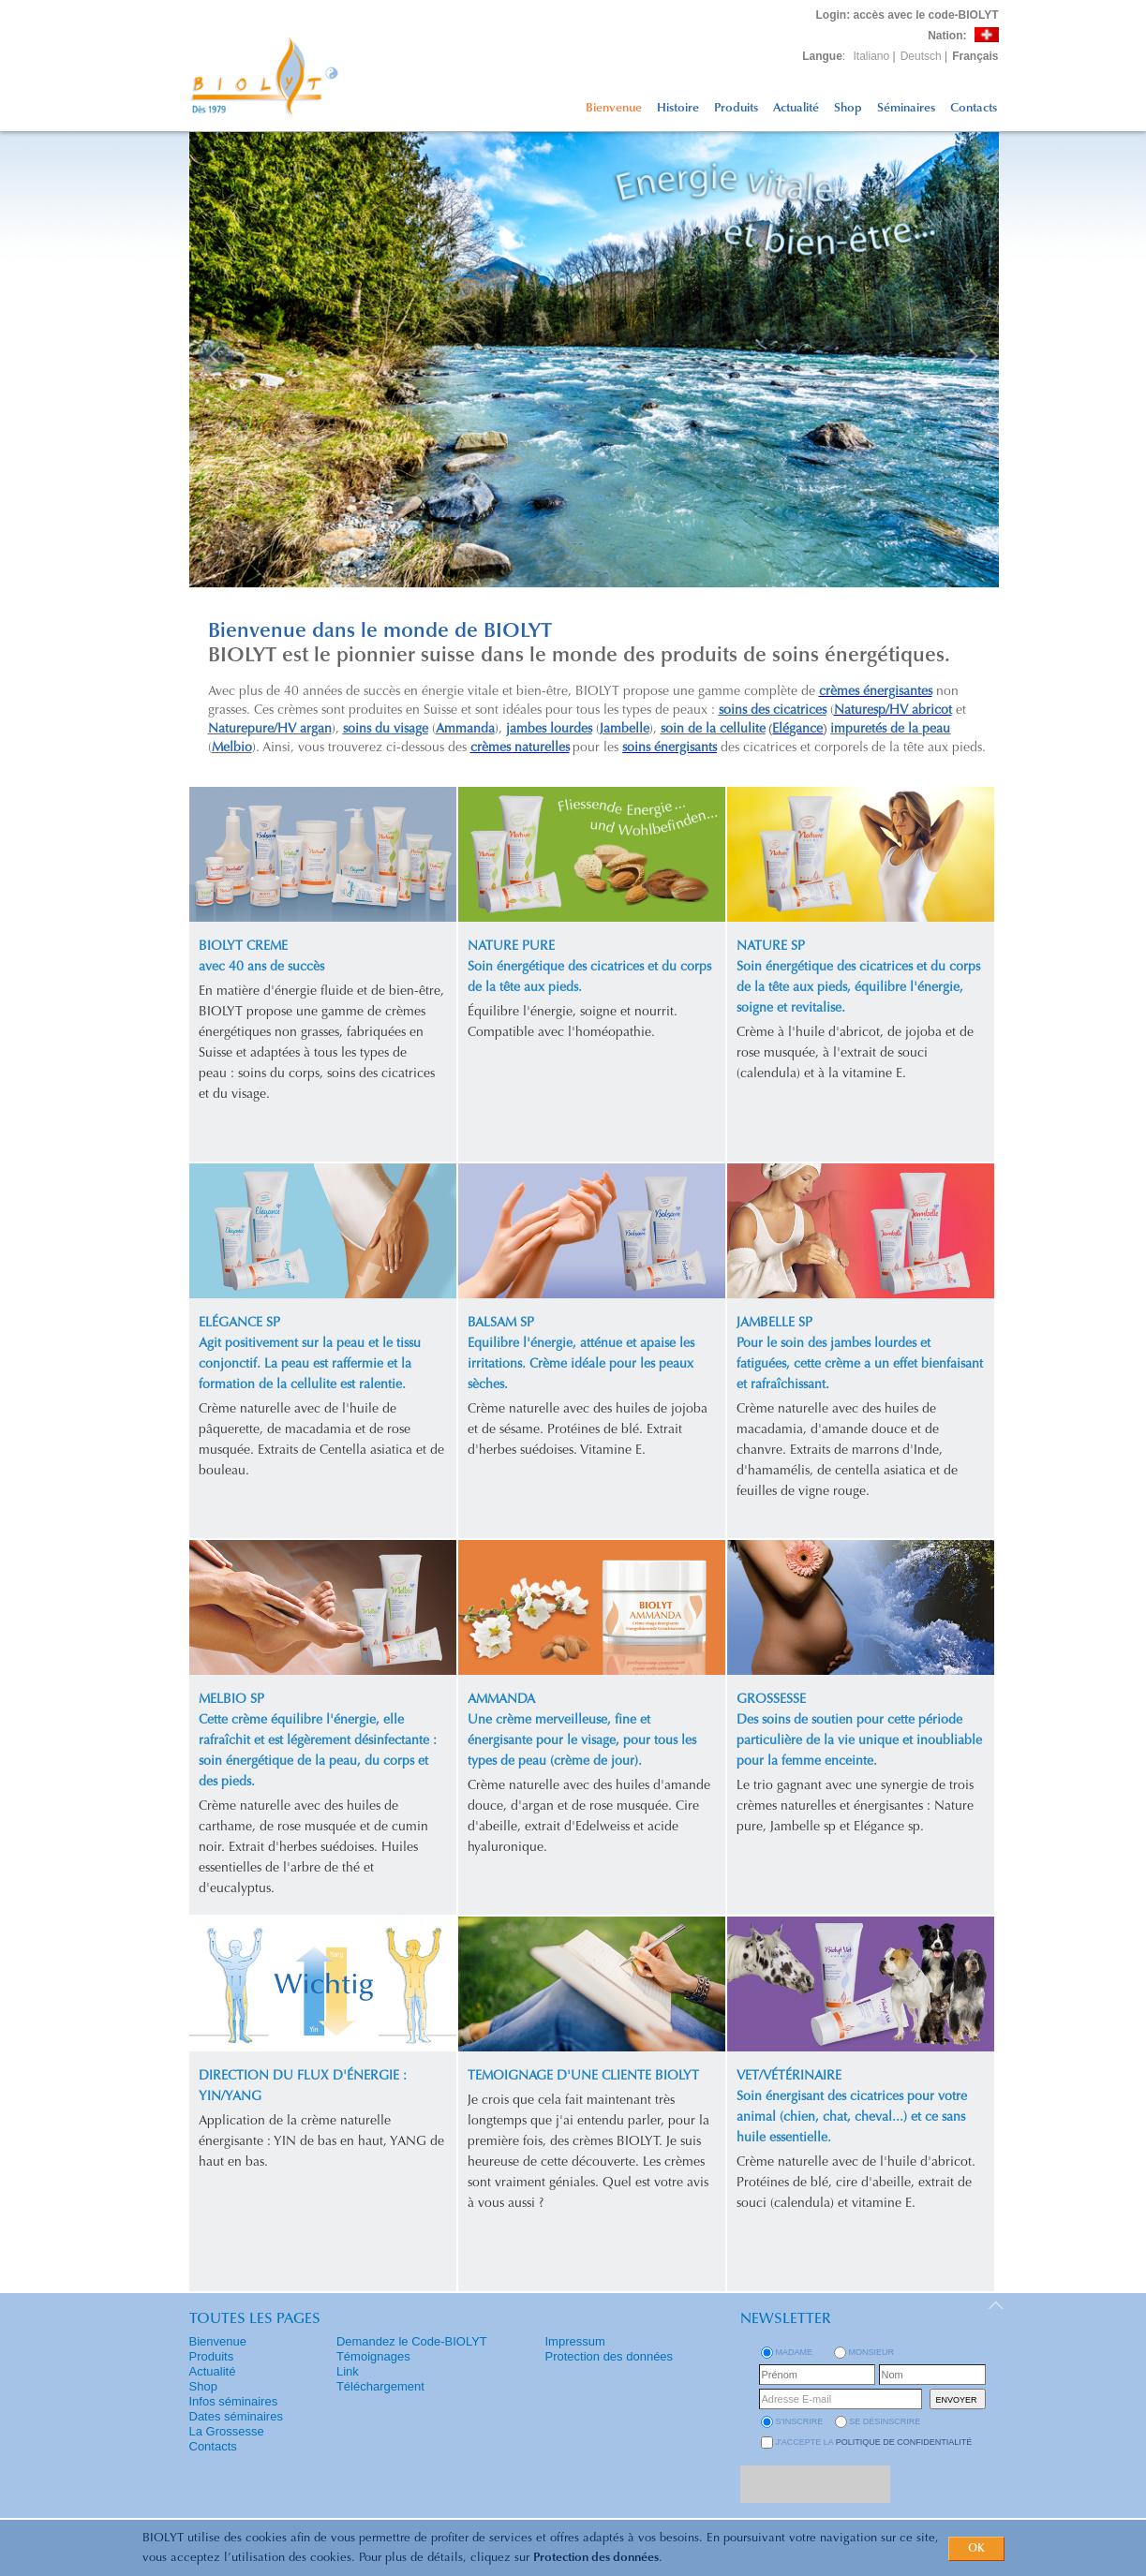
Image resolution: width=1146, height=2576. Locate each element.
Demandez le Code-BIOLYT (411, 2341)
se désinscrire (884, 2421)
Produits (736, 108)
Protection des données (596, 2558)
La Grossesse (226, 2431)
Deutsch (921, 56)
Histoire (678, 108)
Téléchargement (380, 2386)
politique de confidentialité (904, 2442)
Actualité (796, 108)
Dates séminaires (236, 2416)
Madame (794, 2352)
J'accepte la (874, 2442)
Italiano (872, 56)
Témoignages (373, 2356)
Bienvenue (614, 108)
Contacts (973, 108)
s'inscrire (800, 2421)
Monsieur (872, 2352)
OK (976, 2548)
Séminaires (906, 108)
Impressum (575, 2341)
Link (347, 2371)
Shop (848, 108)
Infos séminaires (233, 2401)
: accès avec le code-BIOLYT (907, 15)
